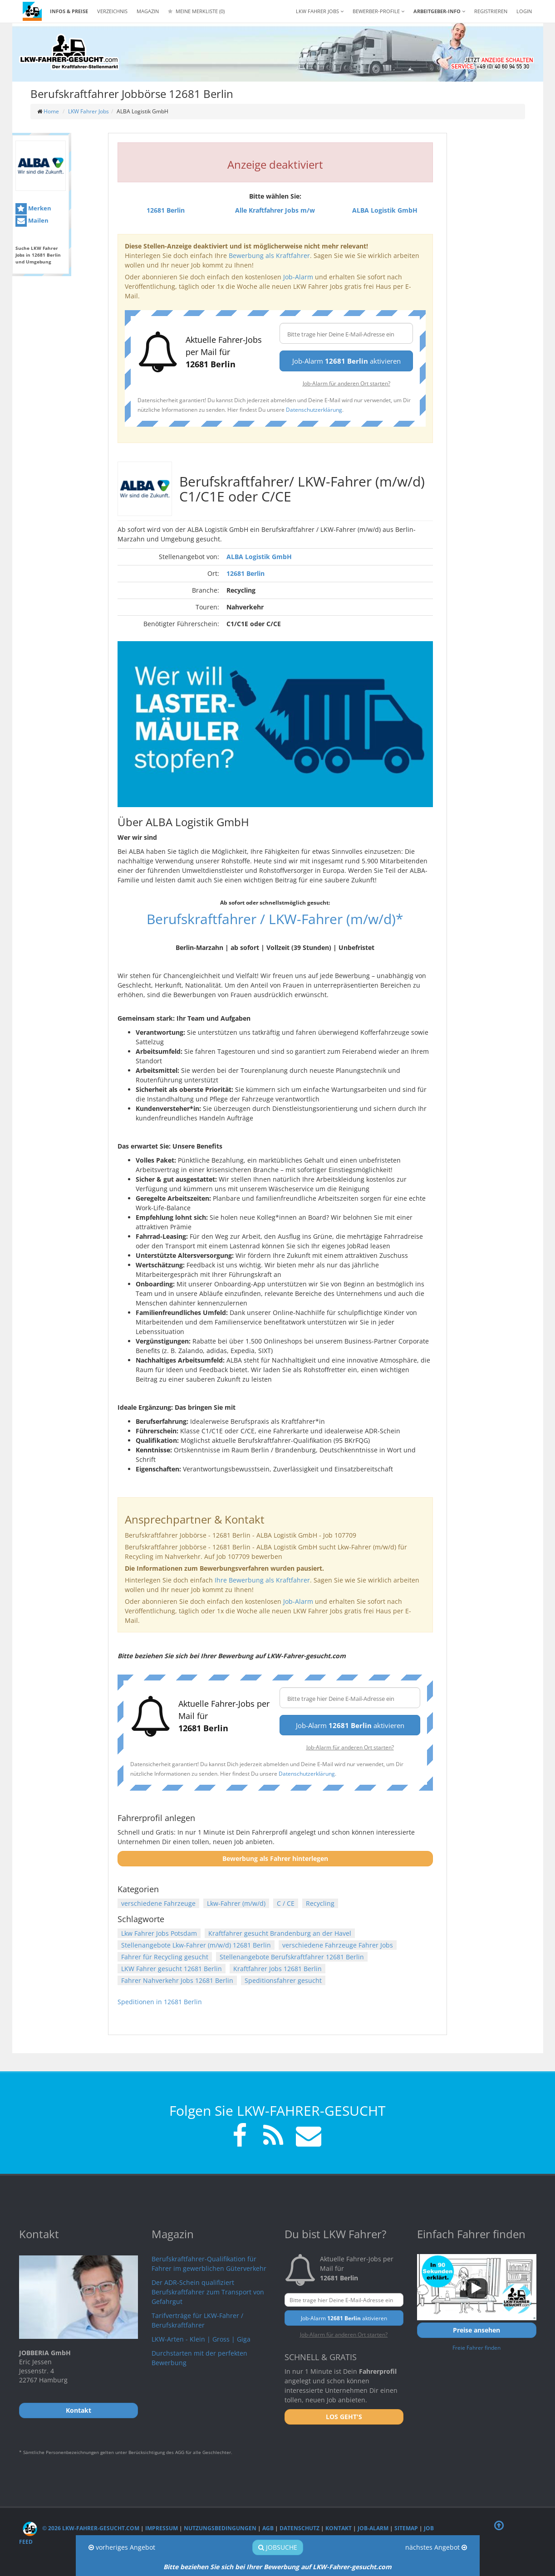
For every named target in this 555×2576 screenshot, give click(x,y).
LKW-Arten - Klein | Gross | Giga (201, 2339)
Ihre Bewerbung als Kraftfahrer (262, 1580)
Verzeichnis (112, 11)
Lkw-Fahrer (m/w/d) (236, 1903)
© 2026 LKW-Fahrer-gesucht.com (81, 2528)
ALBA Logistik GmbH (259, 556)
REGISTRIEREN (490, 11)
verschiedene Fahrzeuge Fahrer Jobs (337, 1945)
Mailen (32, 221)
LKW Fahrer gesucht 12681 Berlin (171, 1968)
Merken (33, 208)
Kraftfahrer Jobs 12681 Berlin (277, 1968)
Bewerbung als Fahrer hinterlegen (275, 1858)
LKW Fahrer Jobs (88, 111)
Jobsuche (277, 2547)
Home (51, 111)
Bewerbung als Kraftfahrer (269, 255)
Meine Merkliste (196, 11)
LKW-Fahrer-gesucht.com (352, 2566)
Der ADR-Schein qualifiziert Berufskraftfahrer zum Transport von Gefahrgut (208, 2292)
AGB (268, 2528)
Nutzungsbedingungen (220, 2528)
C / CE (286, 1903)
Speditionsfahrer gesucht (283, 1980)
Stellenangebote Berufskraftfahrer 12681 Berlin (292, 1957)
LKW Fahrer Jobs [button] (320, 11)
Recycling (320, 1903)
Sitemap (406, 2528)
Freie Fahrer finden (476, 2347)
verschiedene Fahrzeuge (158, 1903)
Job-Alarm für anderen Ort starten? (346, 383)
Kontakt (338, 2528)
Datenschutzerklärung (314, 409)
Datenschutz (299, 2528)
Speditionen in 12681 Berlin (160, 2001)
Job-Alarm (298, 277)
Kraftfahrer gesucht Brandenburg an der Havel (279, 1933)
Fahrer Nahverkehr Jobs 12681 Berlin (177, 1980)
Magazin (148, 11)
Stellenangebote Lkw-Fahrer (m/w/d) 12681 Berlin (196, 1945)
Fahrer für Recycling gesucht (164, 1957)
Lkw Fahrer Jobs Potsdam (159, 1933)
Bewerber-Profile (378, 11)
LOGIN (524, 11)
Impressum (161, 2528)
